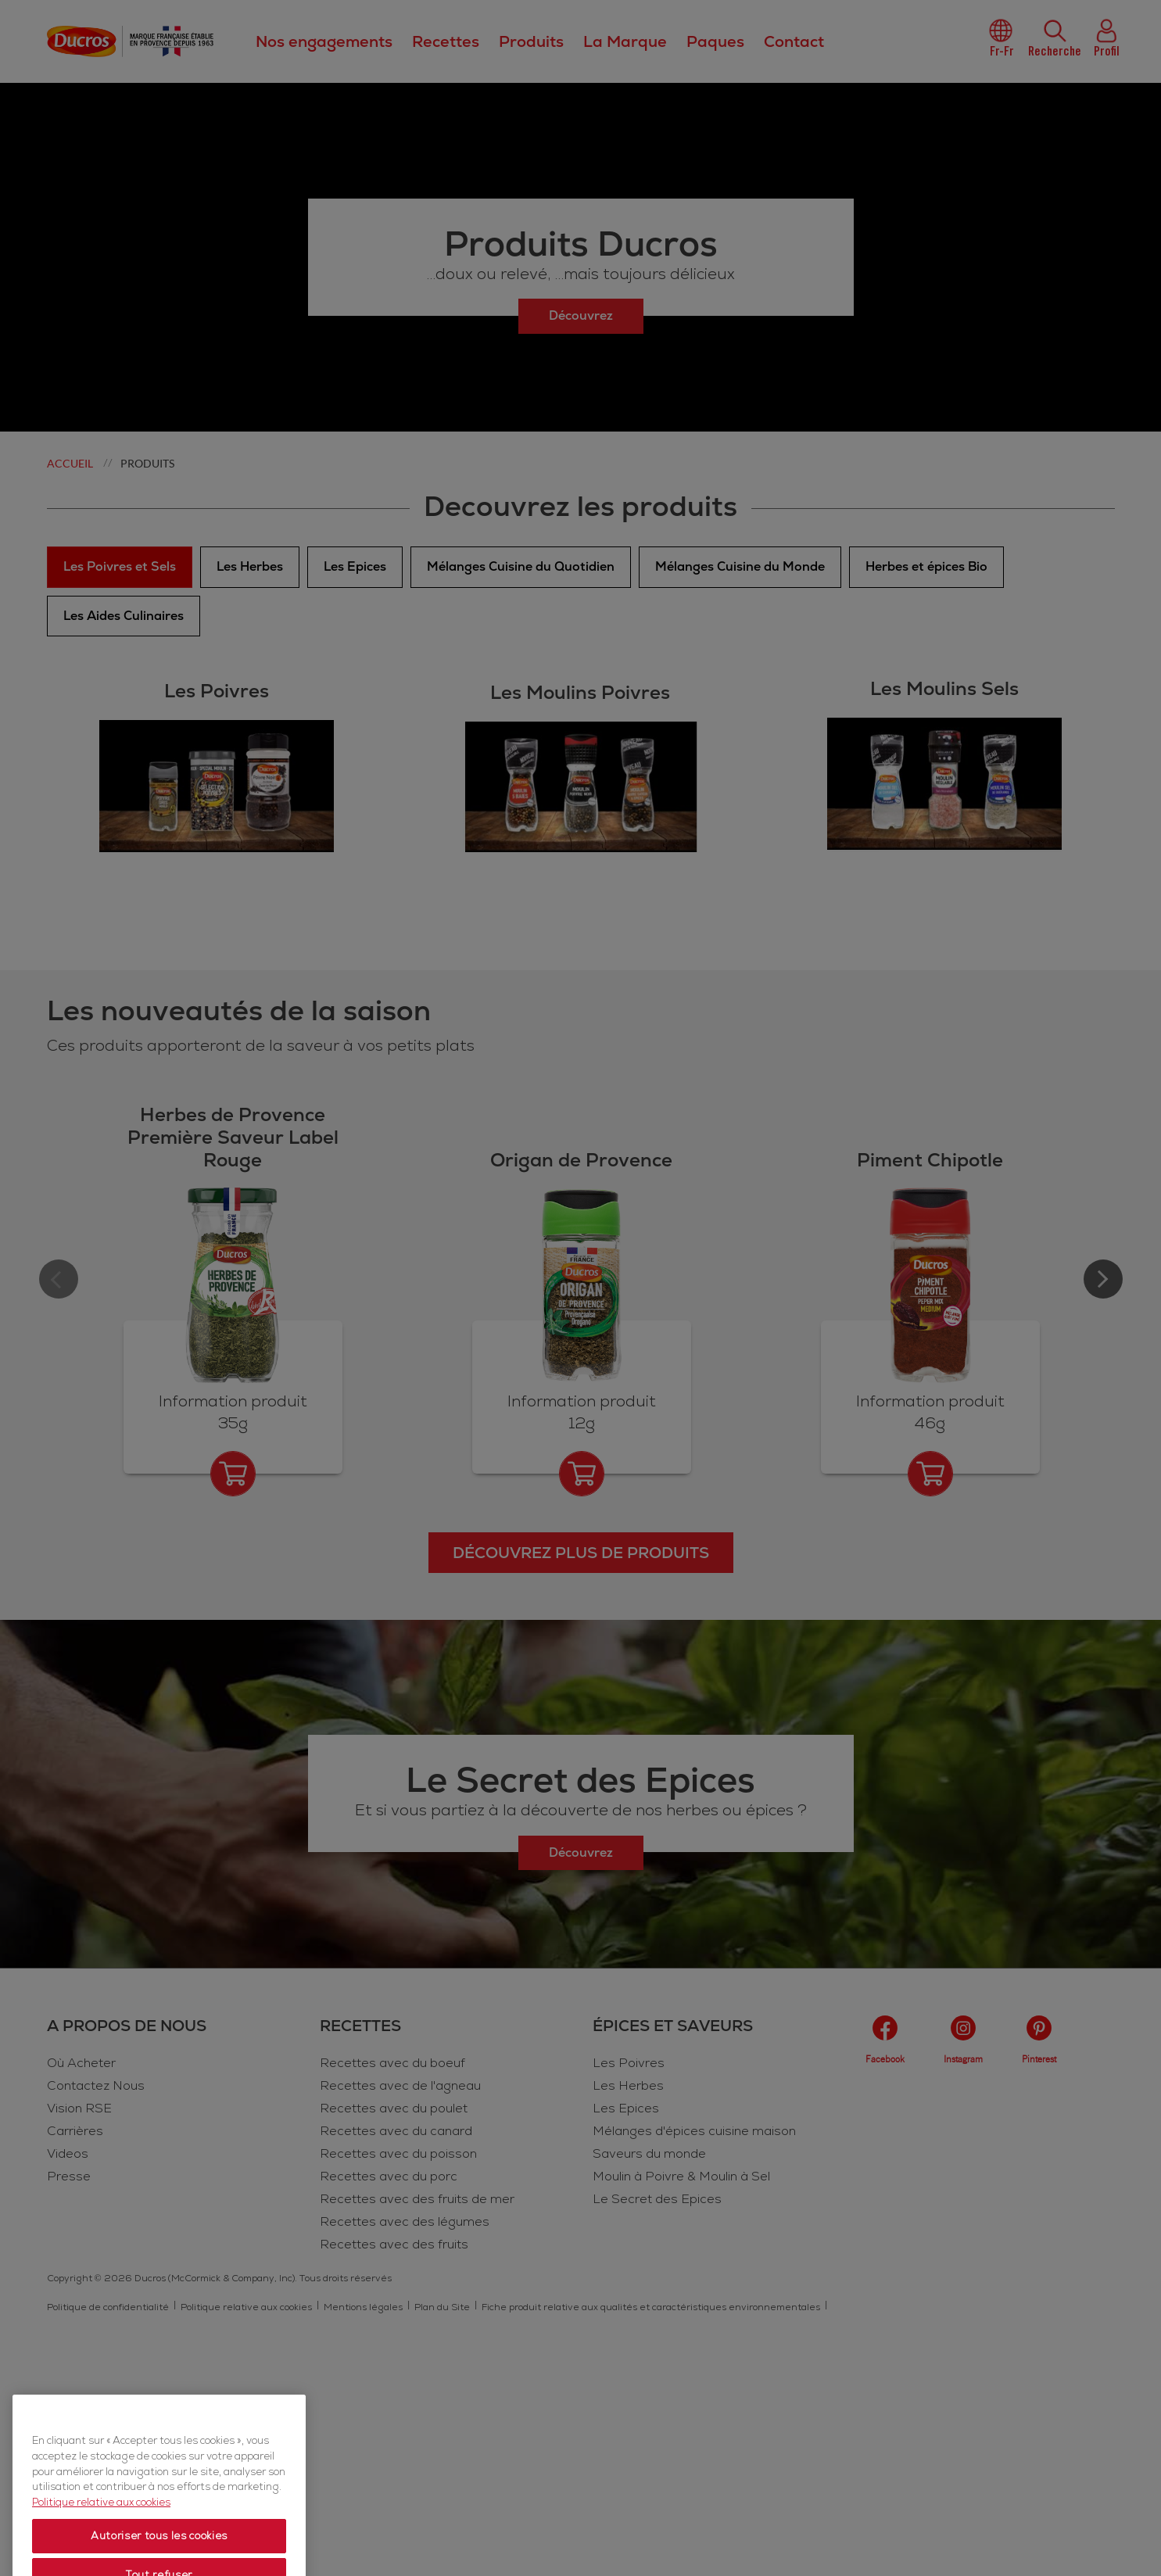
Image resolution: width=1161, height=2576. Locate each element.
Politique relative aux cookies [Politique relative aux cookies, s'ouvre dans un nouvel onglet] (101, 2545)
